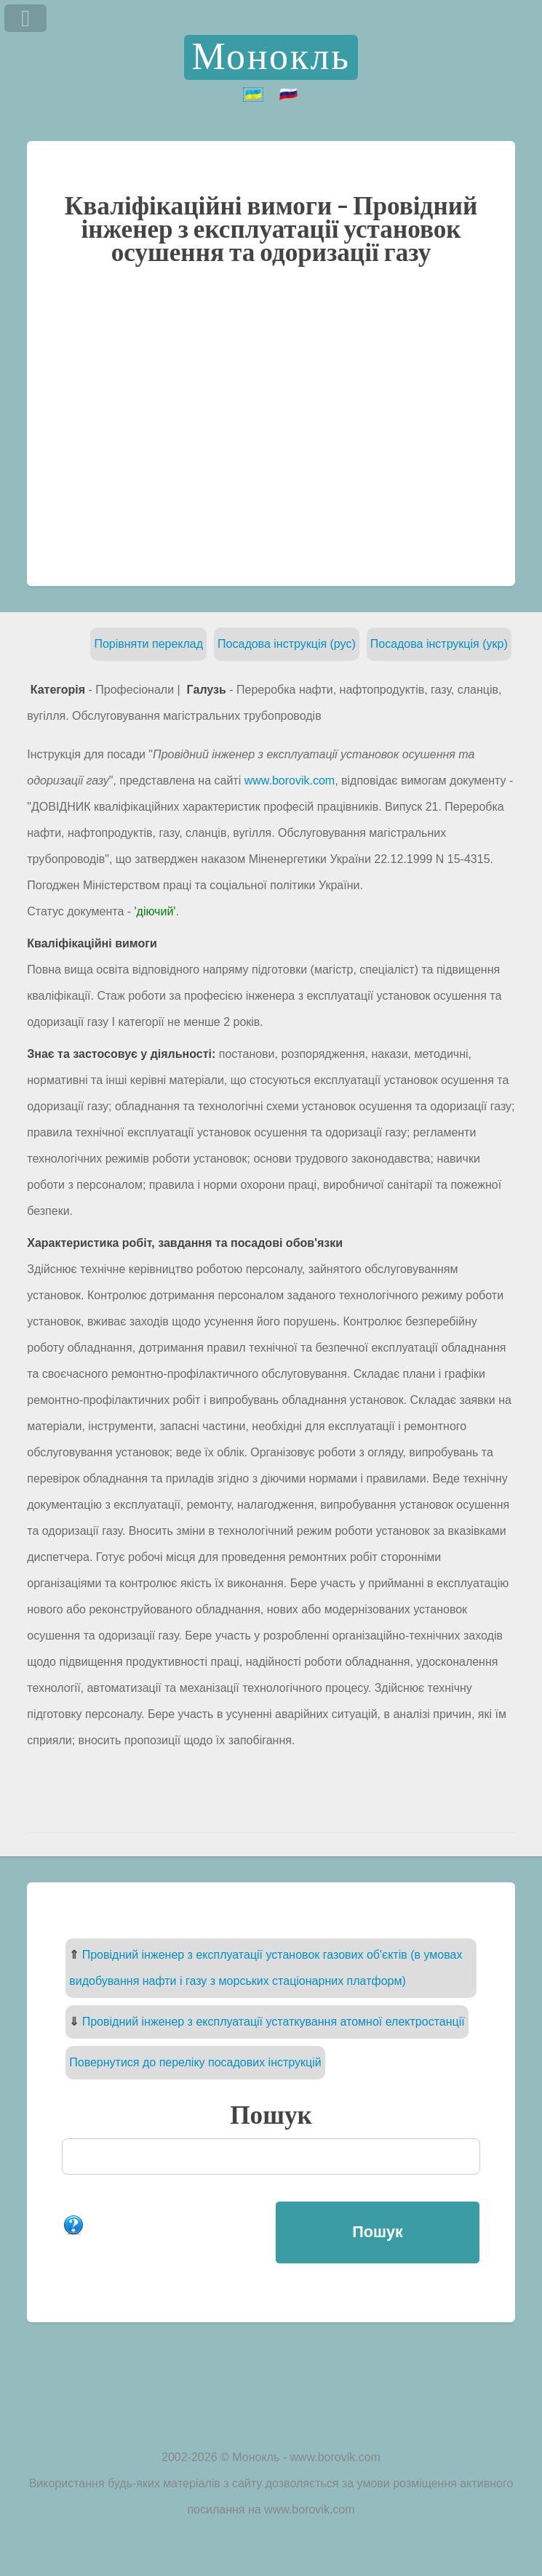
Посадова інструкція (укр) (439, 644)
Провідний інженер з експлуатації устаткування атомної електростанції (273, 2021)
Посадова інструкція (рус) (287, 644)
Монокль (271, 57)
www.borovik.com (289, 780)
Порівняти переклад (148, 644)
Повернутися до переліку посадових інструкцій (195, 2062)
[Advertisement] (271, 424)
